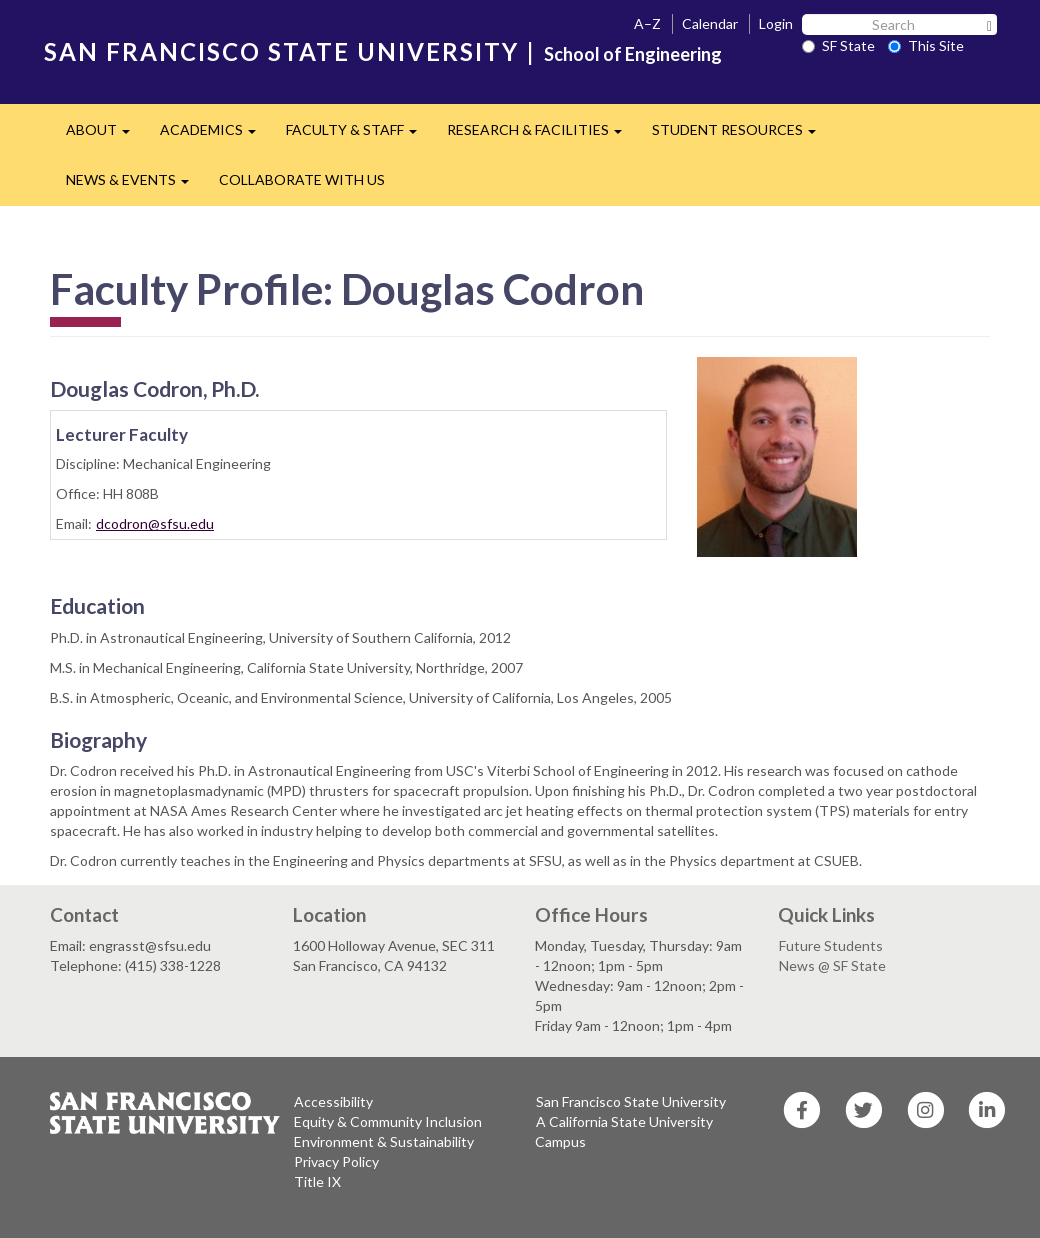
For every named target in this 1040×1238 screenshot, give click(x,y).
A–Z (647, 23)
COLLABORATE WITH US (302, 179)
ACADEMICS (215, 135)
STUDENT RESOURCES (741, 135)
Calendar (710, 23)
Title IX (317, 1181)
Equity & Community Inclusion (388, 1121)
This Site (926, 45)
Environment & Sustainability (384, 1141)
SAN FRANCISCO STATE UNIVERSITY (281, 51)
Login (776, 23)
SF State (838, 45)
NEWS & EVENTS (135, 185)
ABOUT (105, 135)
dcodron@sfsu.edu (155, 523)
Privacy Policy (336, 1161)
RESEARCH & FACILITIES (542, 135)
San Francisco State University (631, 1101)
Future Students (831, 945)
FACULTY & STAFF (359, 135)
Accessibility (333, 1101)
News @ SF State (832, 965)
